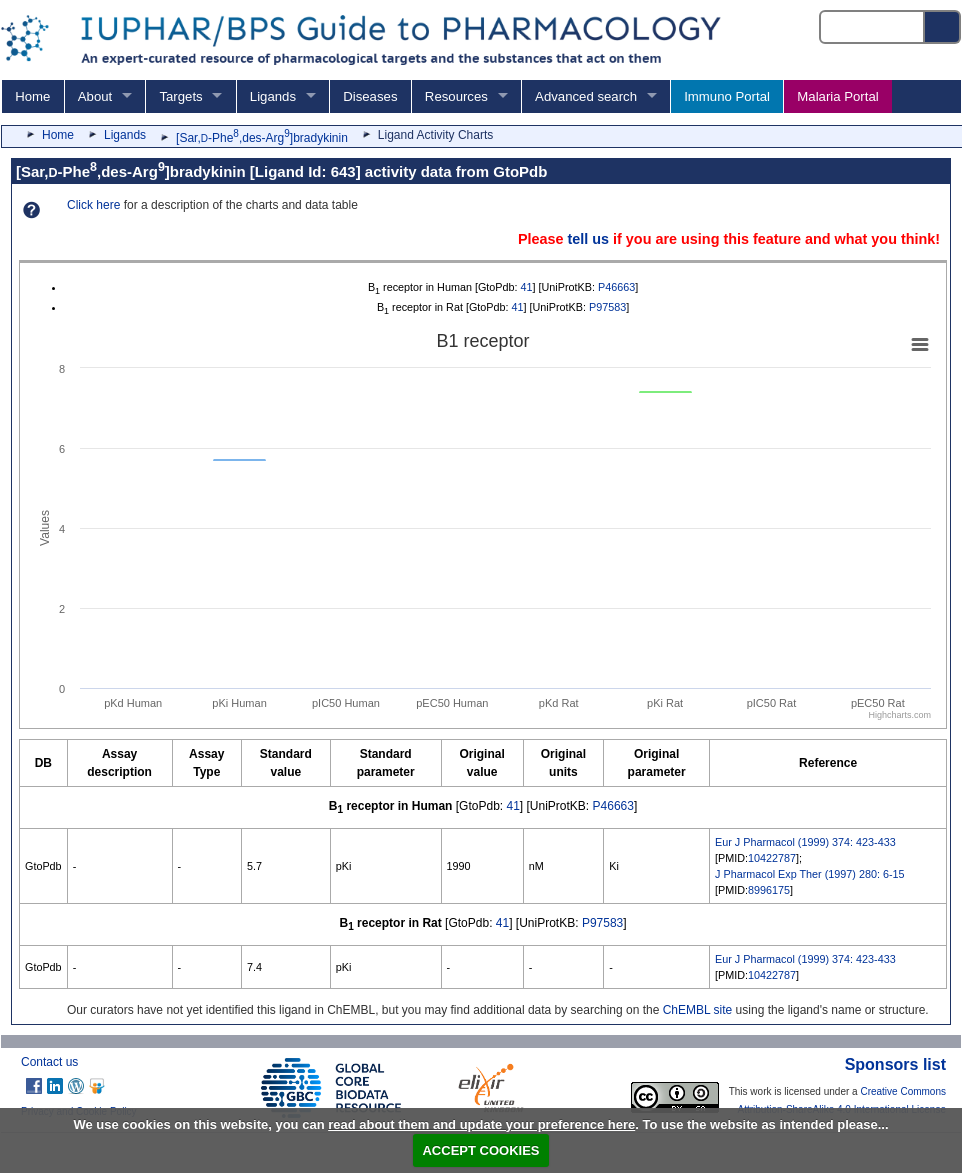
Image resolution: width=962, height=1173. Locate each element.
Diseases (370, 96)
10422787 (772, 858)
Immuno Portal (727, 96)
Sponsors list (895, 1064)
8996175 (769, 890)
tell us (588, 239)
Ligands (273, 96)
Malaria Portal (837, 96)
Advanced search (586, 96)
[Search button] (943, 27)
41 (527, 287)
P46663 (616, 287)
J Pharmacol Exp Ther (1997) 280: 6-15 (809, 874)
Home (32, 96)
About (95, 96)
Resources (456, 96)
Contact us (49, 1062)
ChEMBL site (698, 1010)
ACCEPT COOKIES (480, 1150)
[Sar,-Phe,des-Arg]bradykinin (262, 138)
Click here (93, 205)
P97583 (607, 307)
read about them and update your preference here (481, 1124)
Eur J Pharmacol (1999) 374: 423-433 (805, 842)
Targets (180, 96)
